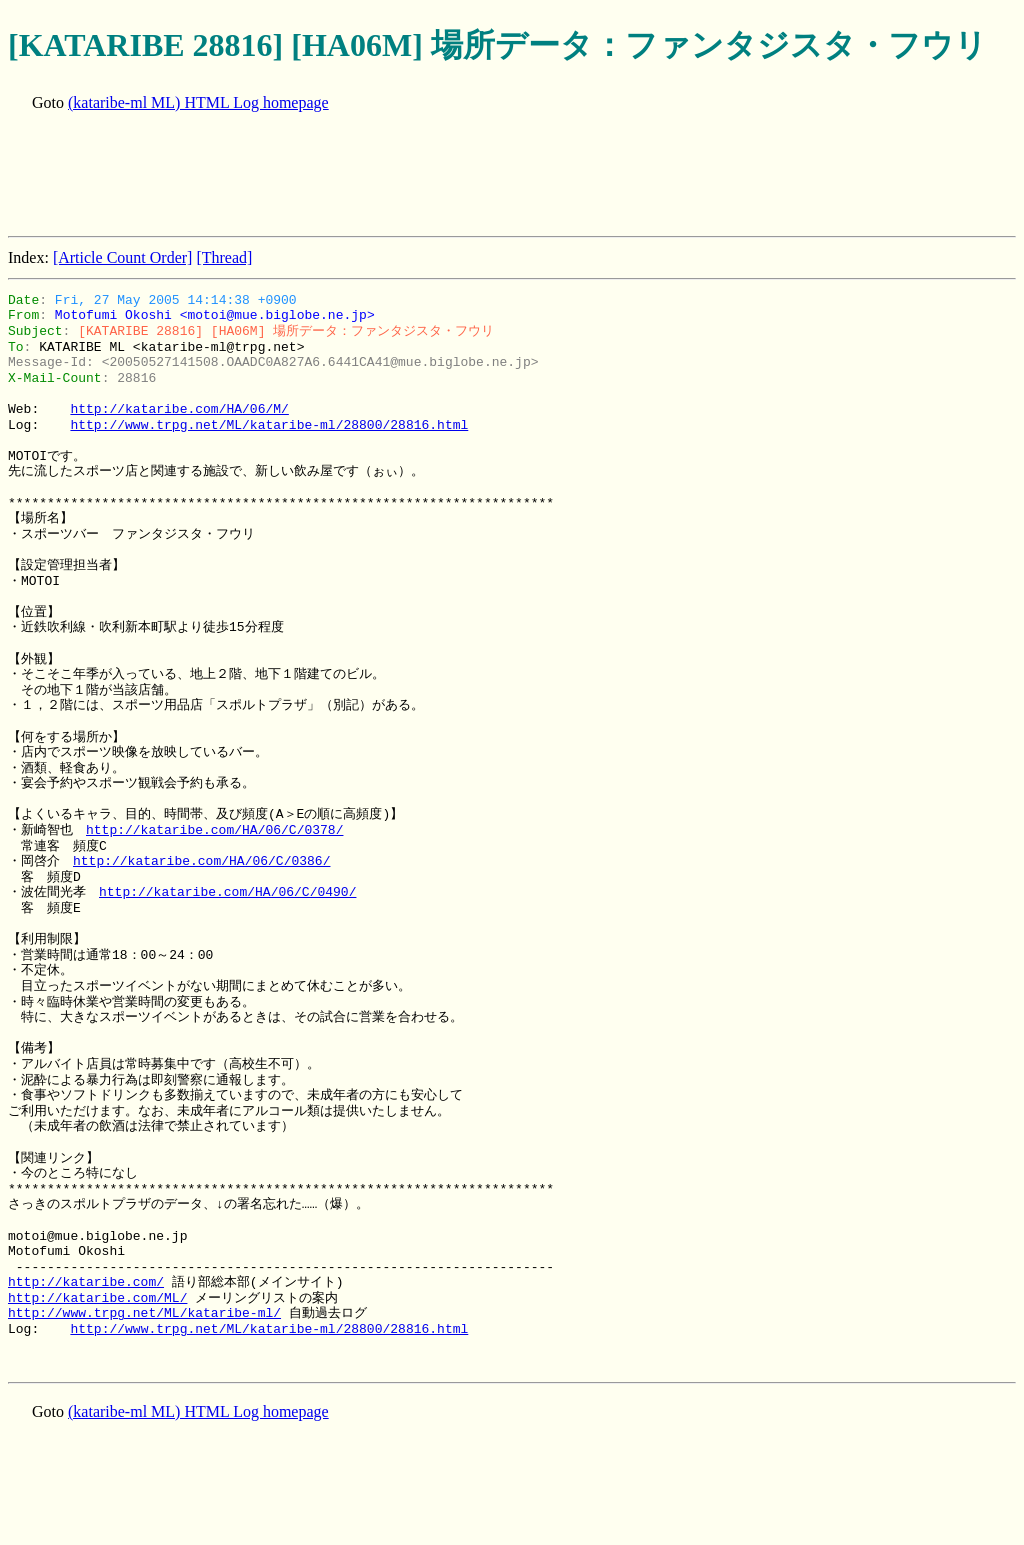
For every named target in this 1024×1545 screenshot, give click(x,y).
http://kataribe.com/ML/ (97, 1298)
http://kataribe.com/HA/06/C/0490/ (227, 892)
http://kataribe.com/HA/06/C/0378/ (214, 830)
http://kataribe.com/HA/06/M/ (179, 409)
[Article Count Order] (123, 257)
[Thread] (224, 257)
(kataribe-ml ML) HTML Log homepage (198, 102)
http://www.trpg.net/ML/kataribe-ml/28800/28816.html (269, 425)
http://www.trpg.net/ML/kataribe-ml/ (144, 1313)
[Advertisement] (372, 176)
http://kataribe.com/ (86, 1282)
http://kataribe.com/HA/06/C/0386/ (201, 861)
